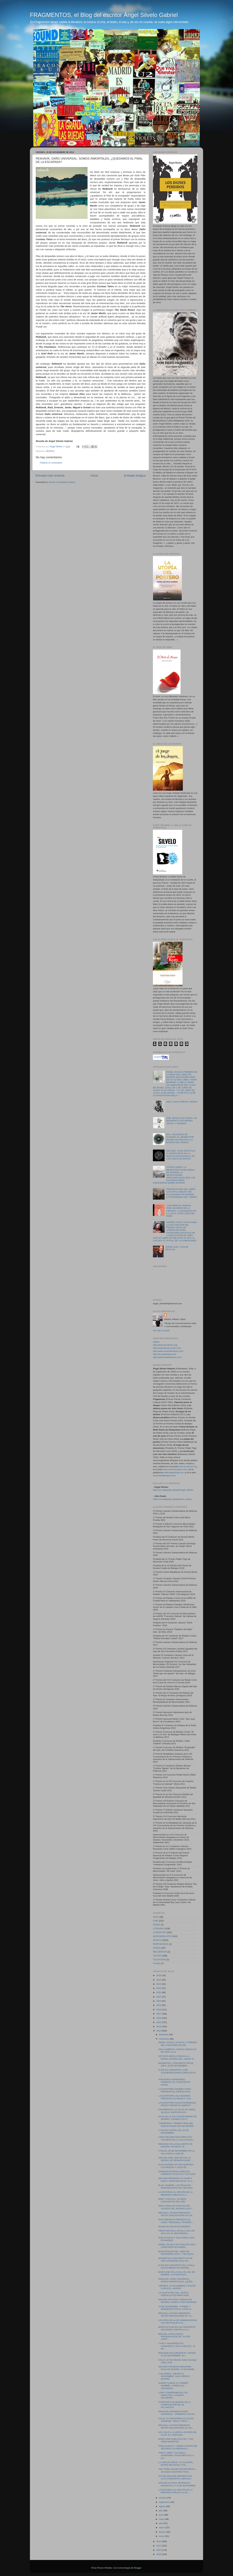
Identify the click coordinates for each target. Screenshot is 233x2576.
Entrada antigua (135, 475)
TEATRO (157, 1955)
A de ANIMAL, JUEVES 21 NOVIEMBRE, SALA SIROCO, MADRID (174, 2376)
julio (161, 2510)
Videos (156, 1342)
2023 (159, 1988)
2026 (159, 1975)
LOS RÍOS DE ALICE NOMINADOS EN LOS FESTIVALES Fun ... (177, 2321)
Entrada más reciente (50, 475)
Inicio (94, 475)
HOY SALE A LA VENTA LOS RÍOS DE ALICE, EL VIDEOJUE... (177, 2433)
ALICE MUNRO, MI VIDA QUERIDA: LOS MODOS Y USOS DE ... (176, 2165)
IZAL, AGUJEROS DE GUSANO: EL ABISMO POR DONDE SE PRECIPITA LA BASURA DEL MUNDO (180, 1138)
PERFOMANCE (160, 1944)
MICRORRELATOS (162, 1936)
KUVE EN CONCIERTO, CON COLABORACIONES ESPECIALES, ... (177, 2072)
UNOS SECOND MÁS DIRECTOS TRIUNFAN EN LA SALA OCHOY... (176, 2138)
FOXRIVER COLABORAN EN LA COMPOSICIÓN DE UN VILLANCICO (174, 2405)
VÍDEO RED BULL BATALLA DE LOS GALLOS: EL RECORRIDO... (176, 2232)
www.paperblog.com (174, 1472)
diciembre (164, 2034)
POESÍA (157, 1948)
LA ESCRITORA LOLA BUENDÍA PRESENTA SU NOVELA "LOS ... (176, 2097)
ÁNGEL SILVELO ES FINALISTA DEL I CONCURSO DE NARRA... (177, 2245)
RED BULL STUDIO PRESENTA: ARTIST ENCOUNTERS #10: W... (176, 2214)
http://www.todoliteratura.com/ (167, 1357)
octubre (163, 2498)
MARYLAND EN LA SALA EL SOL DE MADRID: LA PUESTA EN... (176, 2273)
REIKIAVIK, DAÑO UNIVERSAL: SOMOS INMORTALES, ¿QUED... (176, 2280)
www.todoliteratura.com (164, 1475)
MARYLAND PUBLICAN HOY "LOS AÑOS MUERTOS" (175, 2440)
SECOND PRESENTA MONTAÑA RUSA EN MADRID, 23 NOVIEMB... (177, 2367)
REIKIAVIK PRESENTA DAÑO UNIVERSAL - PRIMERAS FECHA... (177, 2412)
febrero (162, 2532)
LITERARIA (158, 1928)
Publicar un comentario (51, 463)
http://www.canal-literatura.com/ (168, 1351)
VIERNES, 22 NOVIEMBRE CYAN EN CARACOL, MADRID (176, 2287)
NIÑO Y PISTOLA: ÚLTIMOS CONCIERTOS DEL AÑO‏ (172, 2200)
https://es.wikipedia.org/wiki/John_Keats (172, 1499)
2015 (159, 2022)
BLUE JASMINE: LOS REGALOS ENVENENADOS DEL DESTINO (175, 2186)
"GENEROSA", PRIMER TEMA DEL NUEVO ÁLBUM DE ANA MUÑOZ (176, 2124)
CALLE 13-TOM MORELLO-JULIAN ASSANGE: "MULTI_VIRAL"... (176, 2419)
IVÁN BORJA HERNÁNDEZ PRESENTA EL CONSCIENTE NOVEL (174, 2082)
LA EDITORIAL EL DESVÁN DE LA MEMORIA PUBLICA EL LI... (175, 2193)
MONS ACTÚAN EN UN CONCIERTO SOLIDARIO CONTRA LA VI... (176, 2328)
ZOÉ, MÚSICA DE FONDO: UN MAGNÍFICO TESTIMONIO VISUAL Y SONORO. (181, 1120)
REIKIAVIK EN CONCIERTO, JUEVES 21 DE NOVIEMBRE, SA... (177, 2354)
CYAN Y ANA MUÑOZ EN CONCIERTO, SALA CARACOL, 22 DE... (176, 2346)
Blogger (137, 2568)
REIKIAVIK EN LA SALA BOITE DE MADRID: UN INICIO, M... (175, 2145)
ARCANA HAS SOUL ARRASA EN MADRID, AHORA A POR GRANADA (177, 2300)
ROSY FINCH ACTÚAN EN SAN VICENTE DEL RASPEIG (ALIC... (175, 2207)
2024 (159, 1984)
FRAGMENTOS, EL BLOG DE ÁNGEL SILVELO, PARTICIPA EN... (177, 2110)
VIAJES (157, 1963)
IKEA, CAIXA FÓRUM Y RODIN (181, 1102)
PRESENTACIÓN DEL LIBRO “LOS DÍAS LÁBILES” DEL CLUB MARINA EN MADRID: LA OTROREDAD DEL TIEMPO (181, 1193)
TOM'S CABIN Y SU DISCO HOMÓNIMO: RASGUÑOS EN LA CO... (176, 2455)
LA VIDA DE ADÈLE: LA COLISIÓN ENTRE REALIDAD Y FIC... (175, 2463)
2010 (159, 2550)
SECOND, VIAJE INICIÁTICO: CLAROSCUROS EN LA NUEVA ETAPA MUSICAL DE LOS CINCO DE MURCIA (181, 1155)
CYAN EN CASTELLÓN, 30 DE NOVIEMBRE (173, 2131)
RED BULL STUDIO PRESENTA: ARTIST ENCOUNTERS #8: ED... (176, 2426)
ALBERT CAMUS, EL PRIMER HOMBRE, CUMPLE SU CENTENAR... (173, 2385)
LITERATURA (159, 1932)
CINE (155, 1920)
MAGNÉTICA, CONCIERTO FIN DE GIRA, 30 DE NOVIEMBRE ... (175, 2064)
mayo (162, 2519)
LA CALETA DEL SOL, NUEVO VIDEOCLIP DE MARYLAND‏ (173, 2294)
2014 (159, 2026)
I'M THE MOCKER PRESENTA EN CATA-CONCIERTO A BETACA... (175, 2477)
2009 (159, 2554)
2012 (159, 2541)
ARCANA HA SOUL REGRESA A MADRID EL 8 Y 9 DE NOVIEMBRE (177, 2484)
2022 (159, 1992)
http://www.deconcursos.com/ (167, 1348)
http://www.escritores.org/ (165, 1345)
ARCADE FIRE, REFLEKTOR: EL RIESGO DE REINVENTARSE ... (175, 2159)
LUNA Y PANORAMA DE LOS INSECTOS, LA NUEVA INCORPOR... (173, 2395)
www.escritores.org (187, 1466)
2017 (159, 2014)
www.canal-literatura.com (175, 1469)
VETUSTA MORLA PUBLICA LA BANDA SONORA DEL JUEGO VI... (177, 2057)
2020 (159, 2001)
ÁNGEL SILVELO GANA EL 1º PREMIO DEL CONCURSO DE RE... (177, 2043)
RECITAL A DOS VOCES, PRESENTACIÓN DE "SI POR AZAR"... (174, 2336)
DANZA (156, 1924)
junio (161, 2515)
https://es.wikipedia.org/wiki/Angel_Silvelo (173, 1490)
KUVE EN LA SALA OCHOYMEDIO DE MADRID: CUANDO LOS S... (177, 2117)
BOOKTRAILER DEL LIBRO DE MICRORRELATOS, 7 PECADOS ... (177, 2252)
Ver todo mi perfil (161, 1330)
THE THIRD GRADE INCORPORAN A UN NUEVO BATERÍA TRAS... (177, 2470)
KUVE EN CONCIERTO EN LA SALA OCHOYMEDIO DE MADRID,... (176, 2266)
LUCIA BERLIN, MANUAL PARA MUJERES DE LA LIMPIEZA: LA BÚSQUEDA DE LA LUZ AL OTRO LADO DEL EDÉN (181, 1210)
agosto (162, 2506)
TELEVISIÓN (159, 1959)
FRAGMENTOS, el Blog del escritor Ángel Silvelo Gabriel (104, 15)
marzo (162, 2527)
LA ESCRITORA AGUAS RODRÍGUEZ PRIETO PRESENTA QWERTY (177, 2104)
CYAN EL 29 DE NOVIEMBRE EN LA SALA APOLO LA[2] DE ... (176, 2152)
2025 (159, 1980)
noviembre (164, 2039)
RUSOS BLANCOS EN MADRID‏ (174, 2226)
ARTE (156, 1917)
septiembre (164, 2502)
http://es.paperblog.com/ (164, 1354)
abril (161, 2523)
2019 (159, 2005)
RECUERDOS (160, 1952)
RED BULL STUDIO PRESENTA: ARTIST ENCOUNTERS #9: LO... (175, 2314)
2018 (159, 2009)
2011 (159, 2545)
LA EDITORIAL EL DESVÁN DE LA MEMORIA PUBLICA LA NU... (175, 2491)
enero (162, 2536)
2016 (159, 2018)
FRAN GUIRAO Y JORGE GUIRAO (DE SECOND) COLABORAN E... (177, 2447)
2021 (159, 1997)
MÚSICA (50, 451)
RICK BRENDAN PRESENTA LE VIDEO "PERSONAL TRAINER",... (176, 2220)
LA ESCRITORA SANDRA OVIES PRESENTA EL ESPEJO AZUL (174, 2090)
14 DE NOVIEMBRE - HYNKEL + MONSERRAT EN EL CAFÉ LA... (175, 2307)
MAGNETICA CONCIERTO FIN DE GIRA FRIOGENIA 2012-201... (175, 2259)
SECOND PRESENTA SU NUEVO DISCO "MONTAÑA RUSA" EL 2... (176, 2179)
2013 (159, 2031)
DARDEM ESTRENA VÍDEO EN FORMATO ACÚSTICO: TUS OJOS (176, 2172)
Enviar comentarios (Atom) (62, 482)
